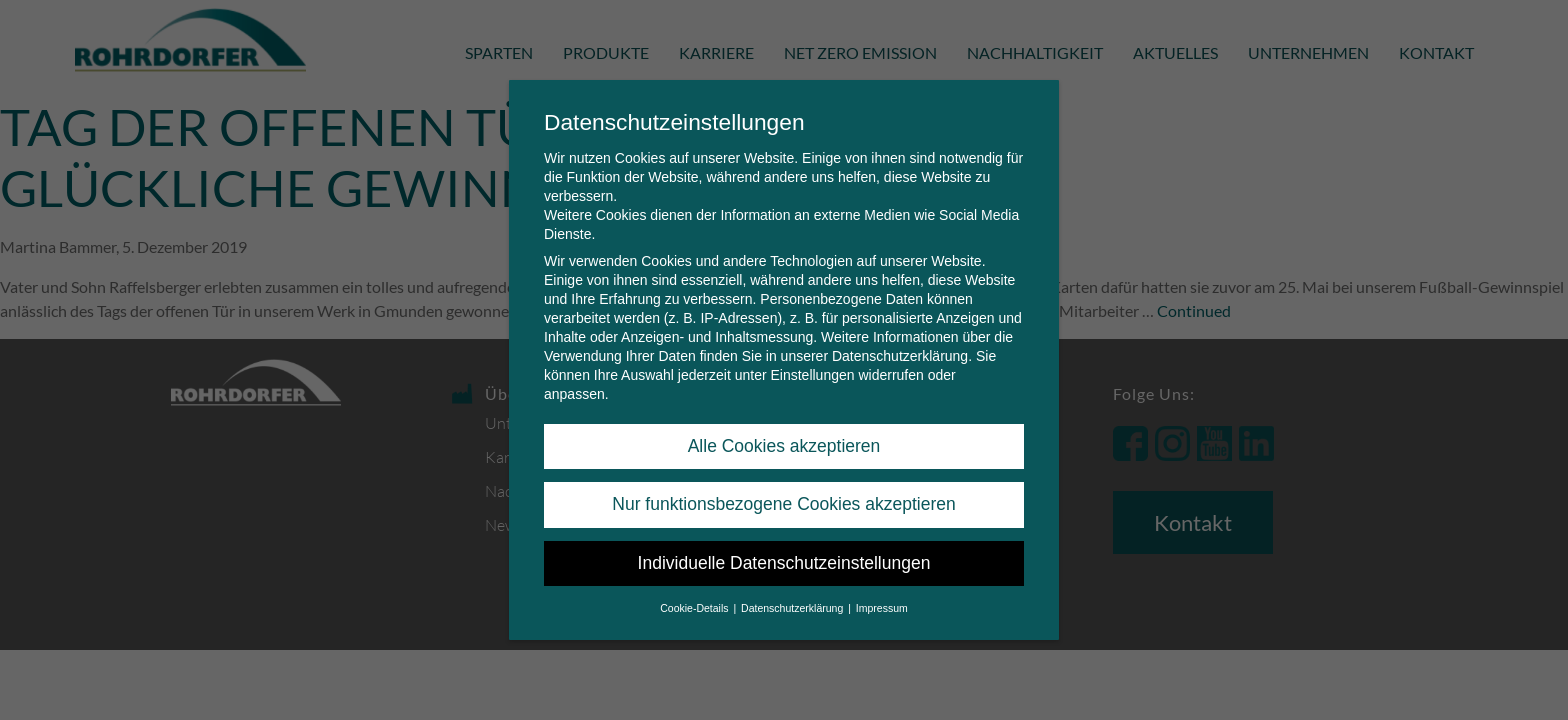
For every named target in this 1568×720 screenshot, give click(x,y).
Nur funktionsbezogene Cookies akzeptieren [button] (783, 500)
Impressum (882, 604)
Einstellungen (812, 371)
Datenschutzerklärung (900, 352)
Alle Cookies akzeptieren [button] (784, 442)
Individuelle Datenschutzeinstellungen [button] (784, 558)
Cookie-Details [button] (695, 604)
